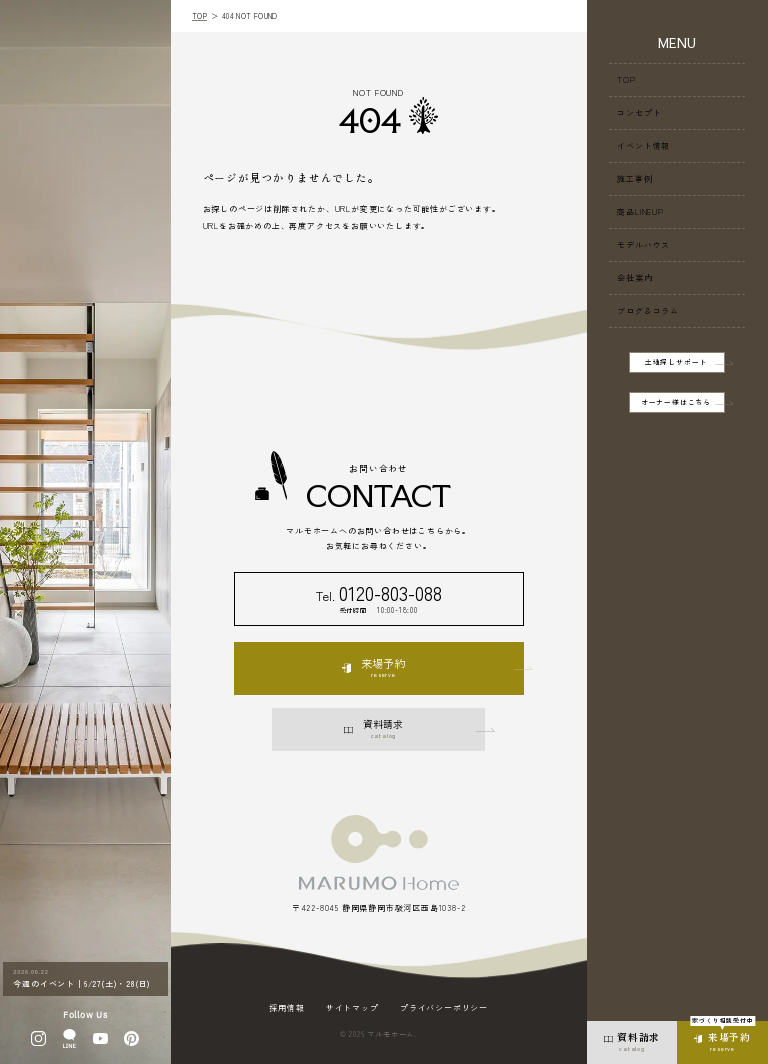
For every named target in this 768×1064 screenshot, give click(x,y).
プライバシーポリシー (444, 1008)
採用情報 (286, 1008)
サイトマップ (352, 1008)
